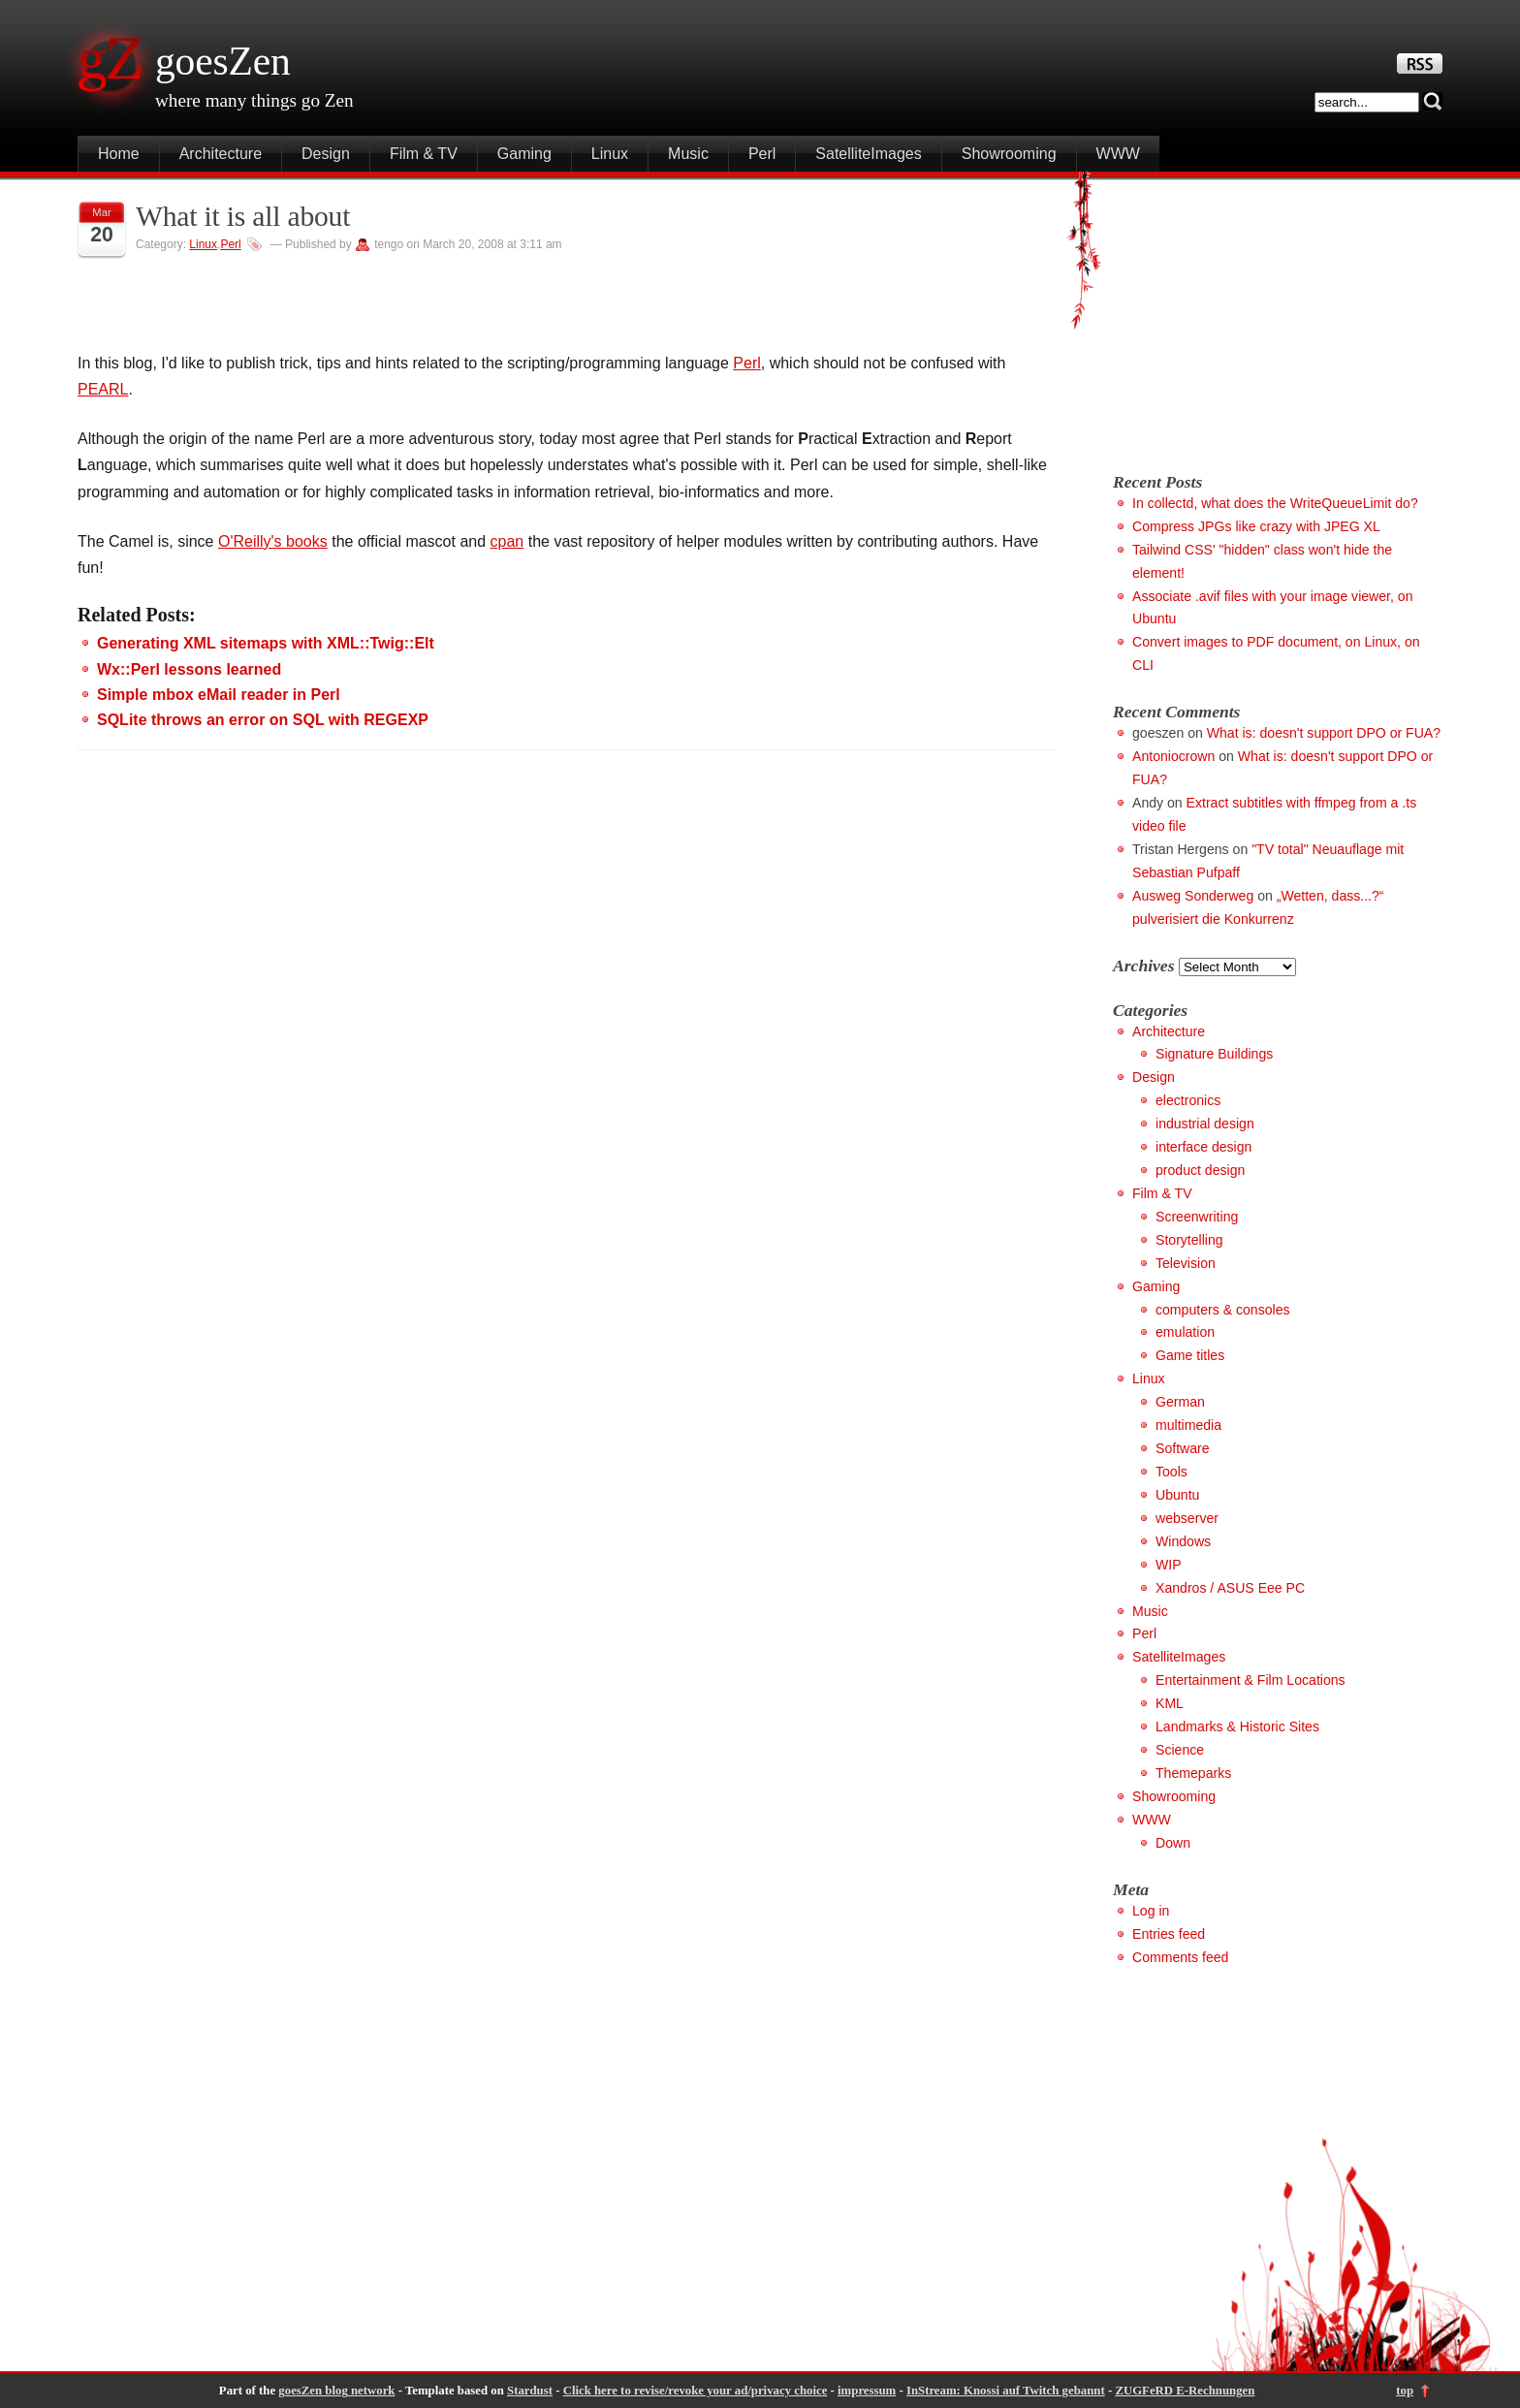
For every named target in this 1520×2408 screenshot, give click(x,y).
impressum (867, 2390)
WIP (1169, 1564)
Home (119, 153)
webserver (1187, 1518)
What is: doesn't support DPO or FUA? (1324, 733)
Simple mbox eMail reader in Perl (218, 694)
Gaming (524, 153)
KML (1170, 1703)
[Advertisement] (1276, 317)
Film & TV (424, 153)
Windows (1183, 1541)
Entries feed (1168, 1934)
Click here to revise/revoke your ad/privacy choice (695, 2390)
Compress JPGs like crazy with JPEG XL (1256, 526)
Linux (609, 153)
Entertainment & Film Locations (1251, 1680)
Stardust (530, 2390)
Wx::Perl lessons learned (189, 669)
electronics (1188, 1100)
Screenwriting (1197, 1216)
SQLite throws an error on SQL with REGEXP (262, 720)
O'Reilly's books (273, 541)
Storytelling (1189, 1240)
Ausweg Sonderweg (1192, 895)
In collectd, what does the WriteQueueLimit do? (1275, 503)
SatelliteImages (868, 153)
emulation (1185, 1332)
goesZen (223, 61)
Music (688, 153)
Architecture (220, 153)
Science (1180, 1750)
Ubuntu (1177, 1495)
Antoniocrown (1173, 756)
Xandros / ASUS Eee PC (1230, 1588)
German (1180, 1402)
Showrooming (1009, 153)
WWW (1118, 153)
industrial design (1205, 1123)
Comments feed (1180, 1957)
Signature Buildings (1214, 1053)
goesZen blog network (336, 2390)
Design (325, 153)
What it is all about (243, 216)
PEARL (103, 389)
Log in (1150, 1910)
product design (1200, 1170)
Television (1186, 1263)
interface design (1203, 1147)
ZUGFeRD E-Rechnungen (1184, 2390)
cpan (507, 541)
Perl (762, 153)
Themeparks (1193, 1773)
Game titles (1190, 1355)
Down (1173, 1843)
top (1404, 2390)
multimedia (1188, 1425)
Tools (1172, 1471)
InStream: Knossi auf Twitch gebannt (1005, 2390)
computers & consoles (1223, 1309)
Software (1183, 1448)
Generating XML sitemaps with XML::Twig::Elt (265, 643)
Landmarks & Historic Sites (1237, 1726)
